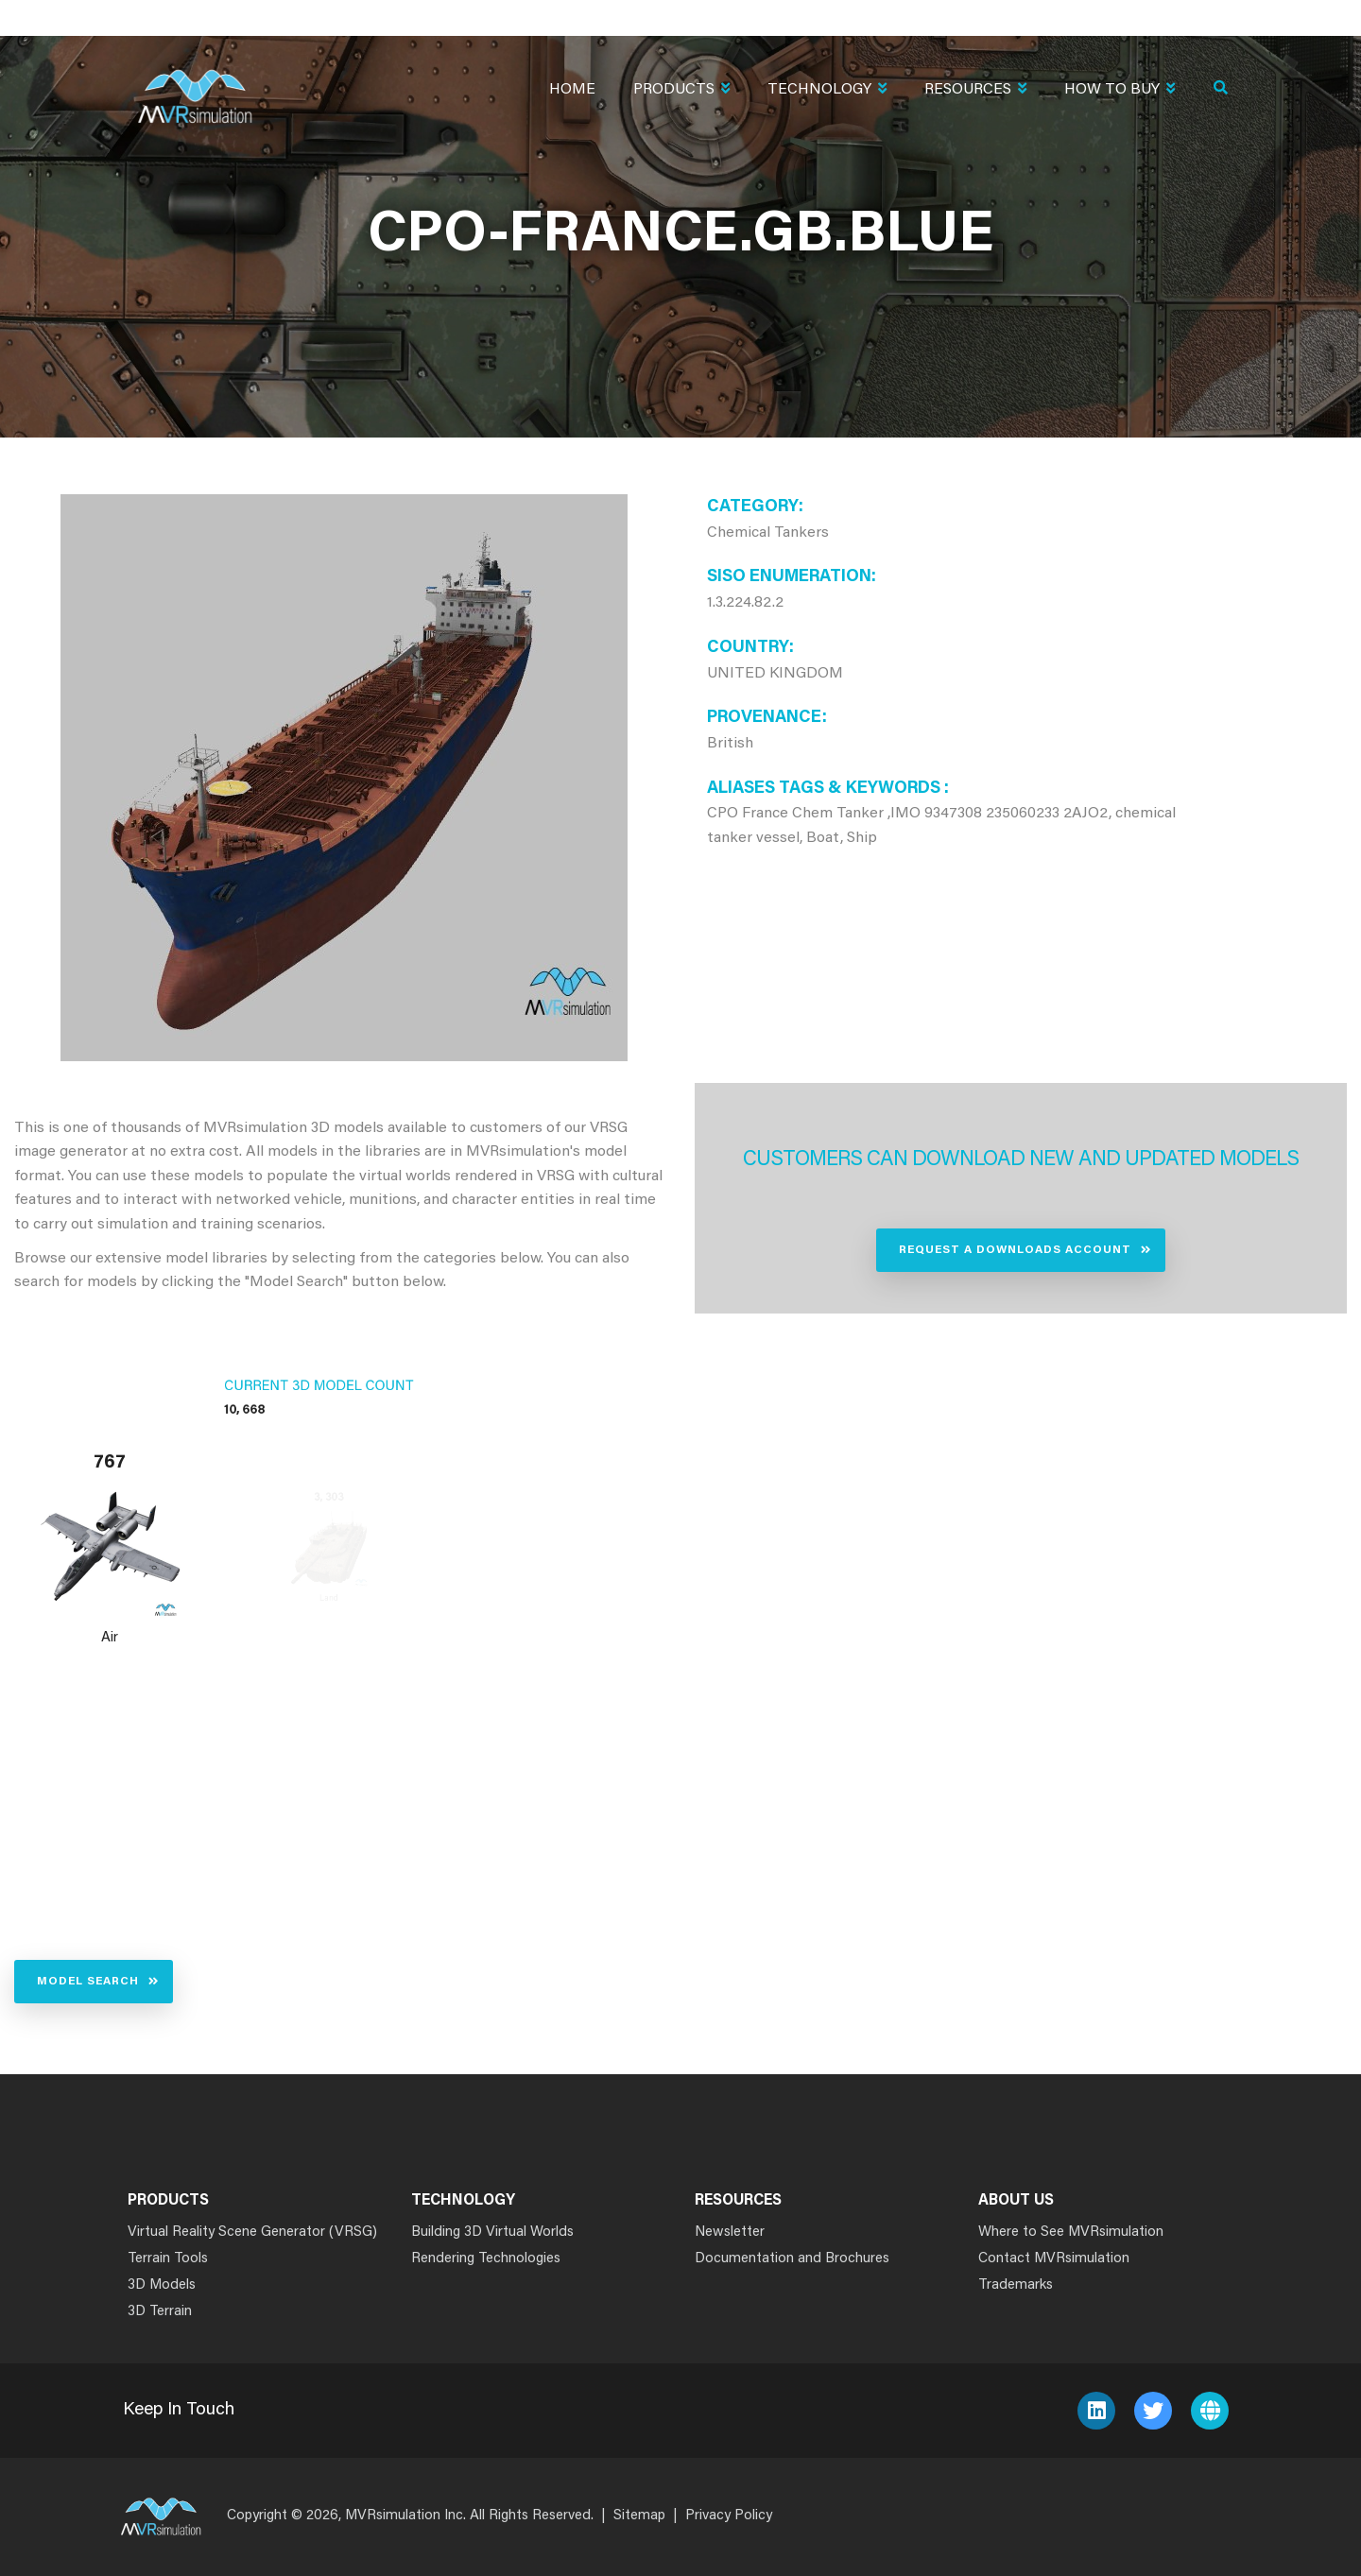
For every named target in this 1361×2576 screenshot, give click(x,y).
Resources (975, 91)
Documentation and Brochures (792, 2259)
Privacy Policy (728, 2516)
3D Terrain (160, 2312)
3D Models (162, 2285)
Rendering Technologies (485, 2259)
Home (572, 89)
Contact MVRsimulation (1053, 2259)
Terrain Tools (168, 2259)
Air (109, 1638)
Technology (827, 91)
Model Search (88, 1981)
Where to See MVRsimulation (1070, 2232)
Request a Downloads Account (1015, 1250)
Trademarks (1015, 2285)
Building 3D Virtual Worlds (492, 2232)
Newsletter (730, 2232)
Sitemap (639, 2516)
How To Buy (1119, 91)
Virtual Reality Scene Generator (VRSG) (252, 2232)
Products (681, 91)
